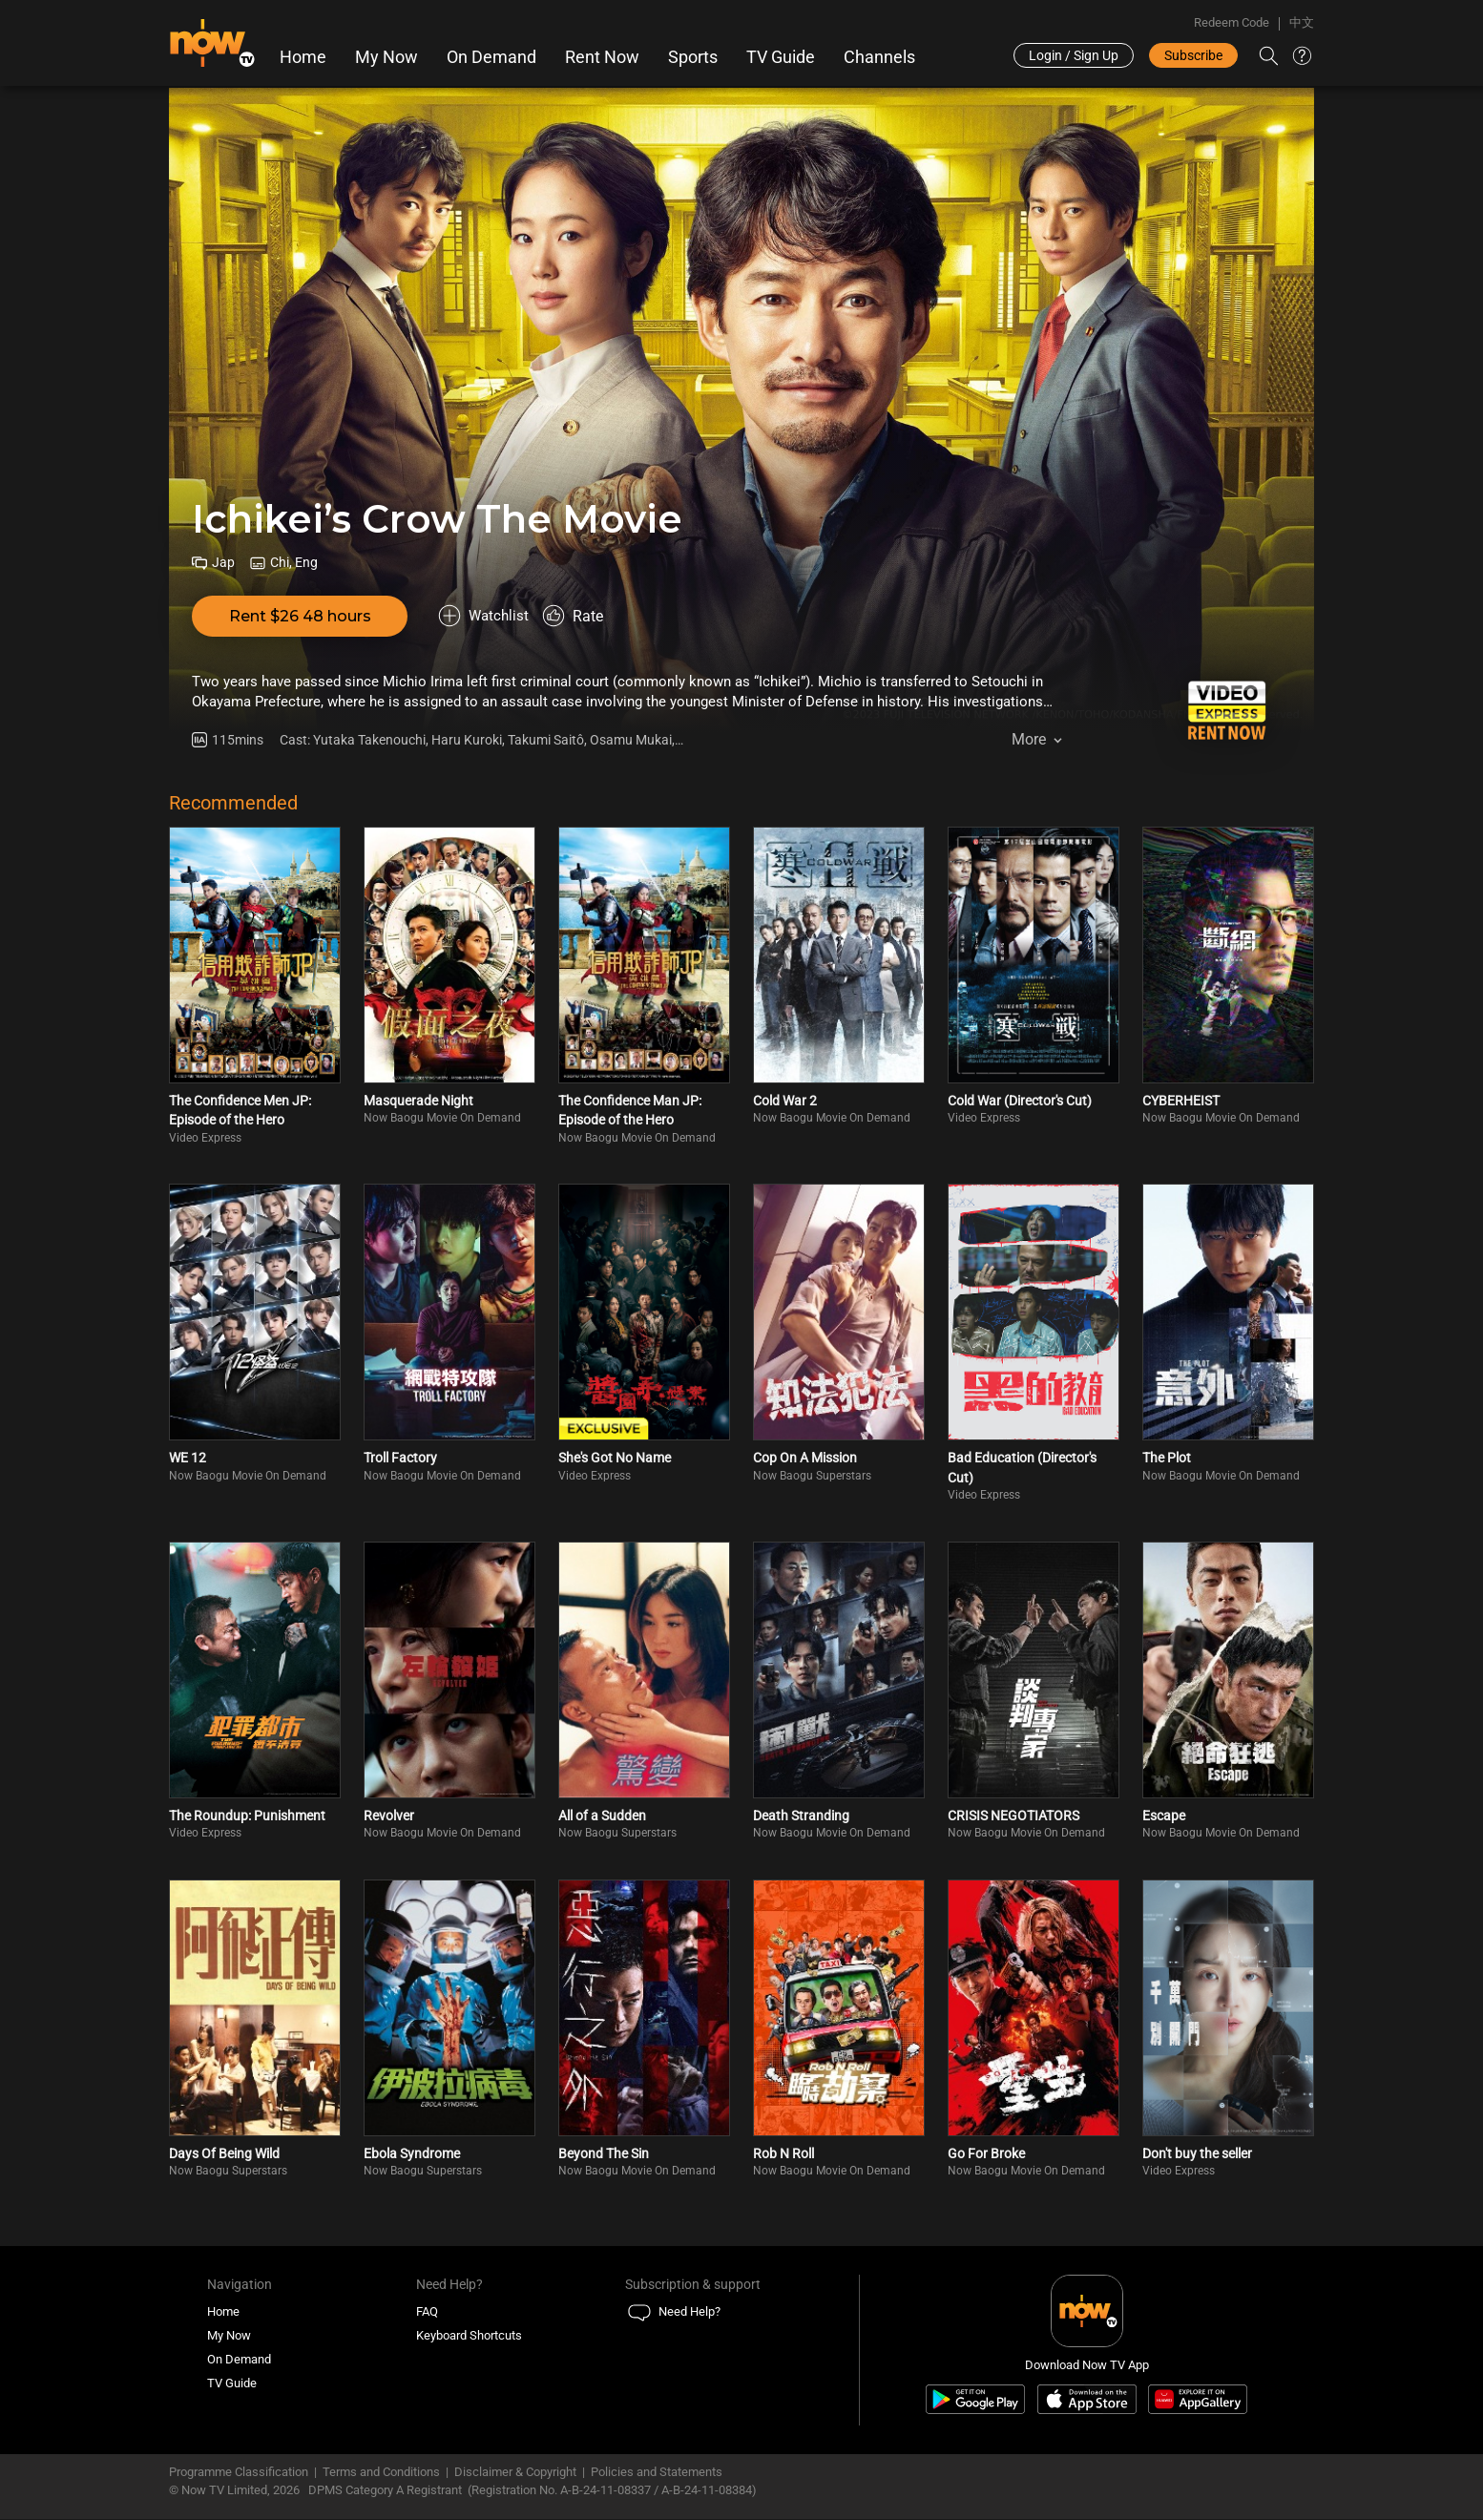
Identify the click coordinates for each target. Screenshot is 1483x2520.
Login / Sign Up (1073, 55)
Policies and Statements (656, 2473)
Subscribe (1193, 55)
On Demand (491, 57)
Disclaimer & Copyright (515, 2473)
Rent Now (602, 57)
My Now (386, 57)
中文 (1301, 22)
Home (303, 57)
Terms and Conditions (381, 2473)
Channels (879, 57)
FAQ (427, 2312)
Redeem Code (1231, 22)
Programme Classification (238, 2473)
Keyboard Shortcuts (469, 2336)
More (1029, 744)
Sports (693, 57)
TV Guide (780, 57)
